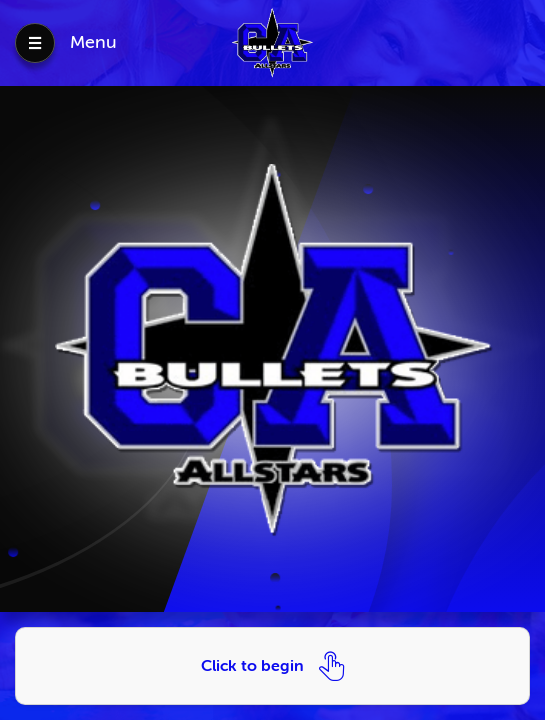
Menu (93, 42)
